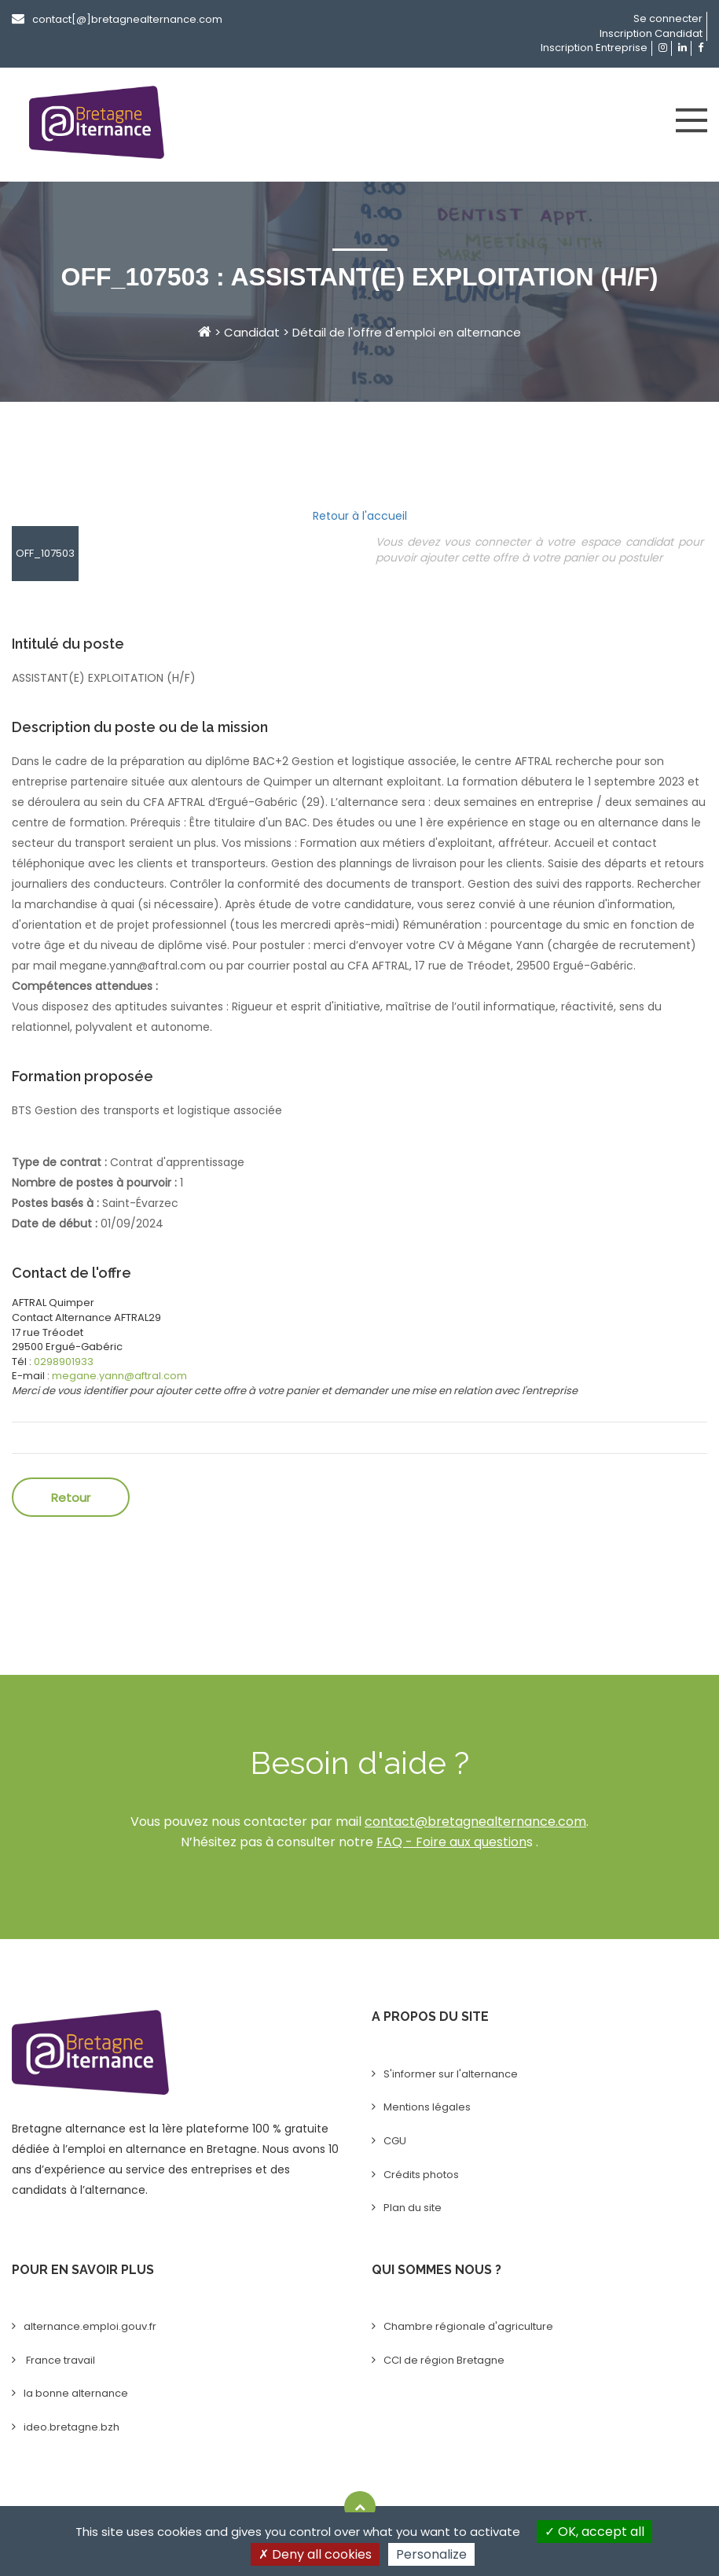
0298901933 (64, 1361)
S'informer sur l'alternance (450, 2073)
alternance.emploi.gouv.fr (90, 2326)
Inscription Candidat (651, 33)
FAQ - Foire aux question (451, 1842)
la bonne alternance (76, 2393)
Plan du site (412, 2207)
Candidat (252, 332)
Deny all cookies (315, 2554)
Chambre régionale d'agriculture (468, 2326)
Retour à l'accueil (360, 516)
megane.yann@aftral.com (119, 1375)
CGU (394, 2140)
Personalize (431, 2554)
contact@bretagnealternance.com (475, 1821)
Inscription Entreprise (594, 47)
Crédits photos (421, 2174)
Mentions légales (427, 2106)
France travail (59, 2360)
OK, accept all (594, 2532)
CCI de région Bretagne (443, 2360)
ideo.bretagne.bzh (71, 2427)
